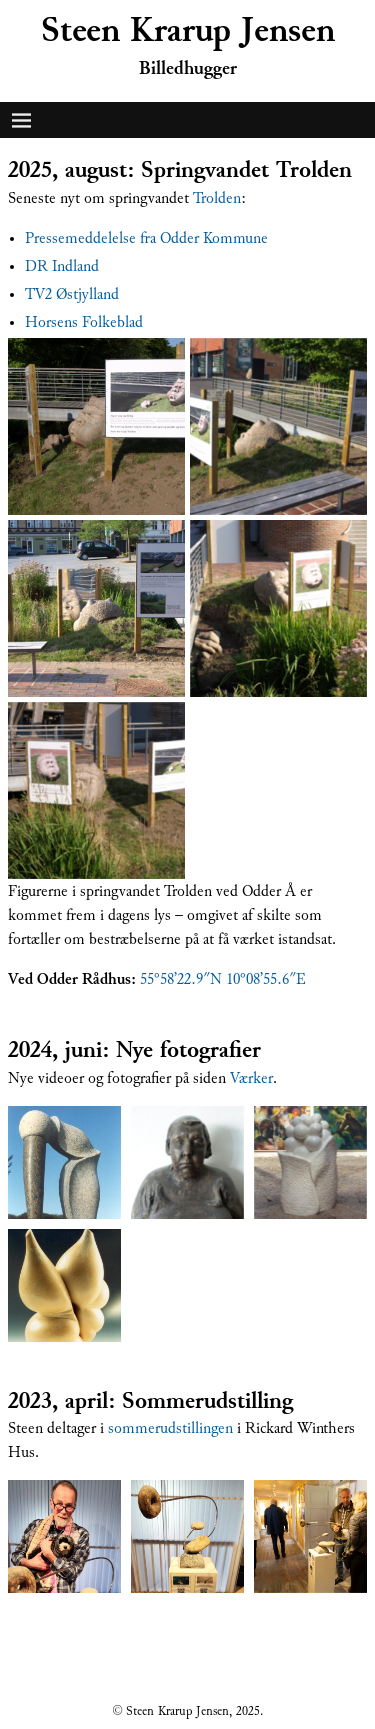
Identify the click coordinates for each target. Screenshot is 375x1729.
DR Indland (62, 266)
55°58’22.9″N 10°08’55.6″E (223, 979)
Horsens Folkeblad (84, 322)
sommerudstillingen (170, 1428)
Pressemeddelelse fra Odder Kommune (146, 238)
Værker (251, 1078)
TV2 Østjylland (72, 294)
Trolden (217, 198)
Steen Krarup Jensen (188, 30)
